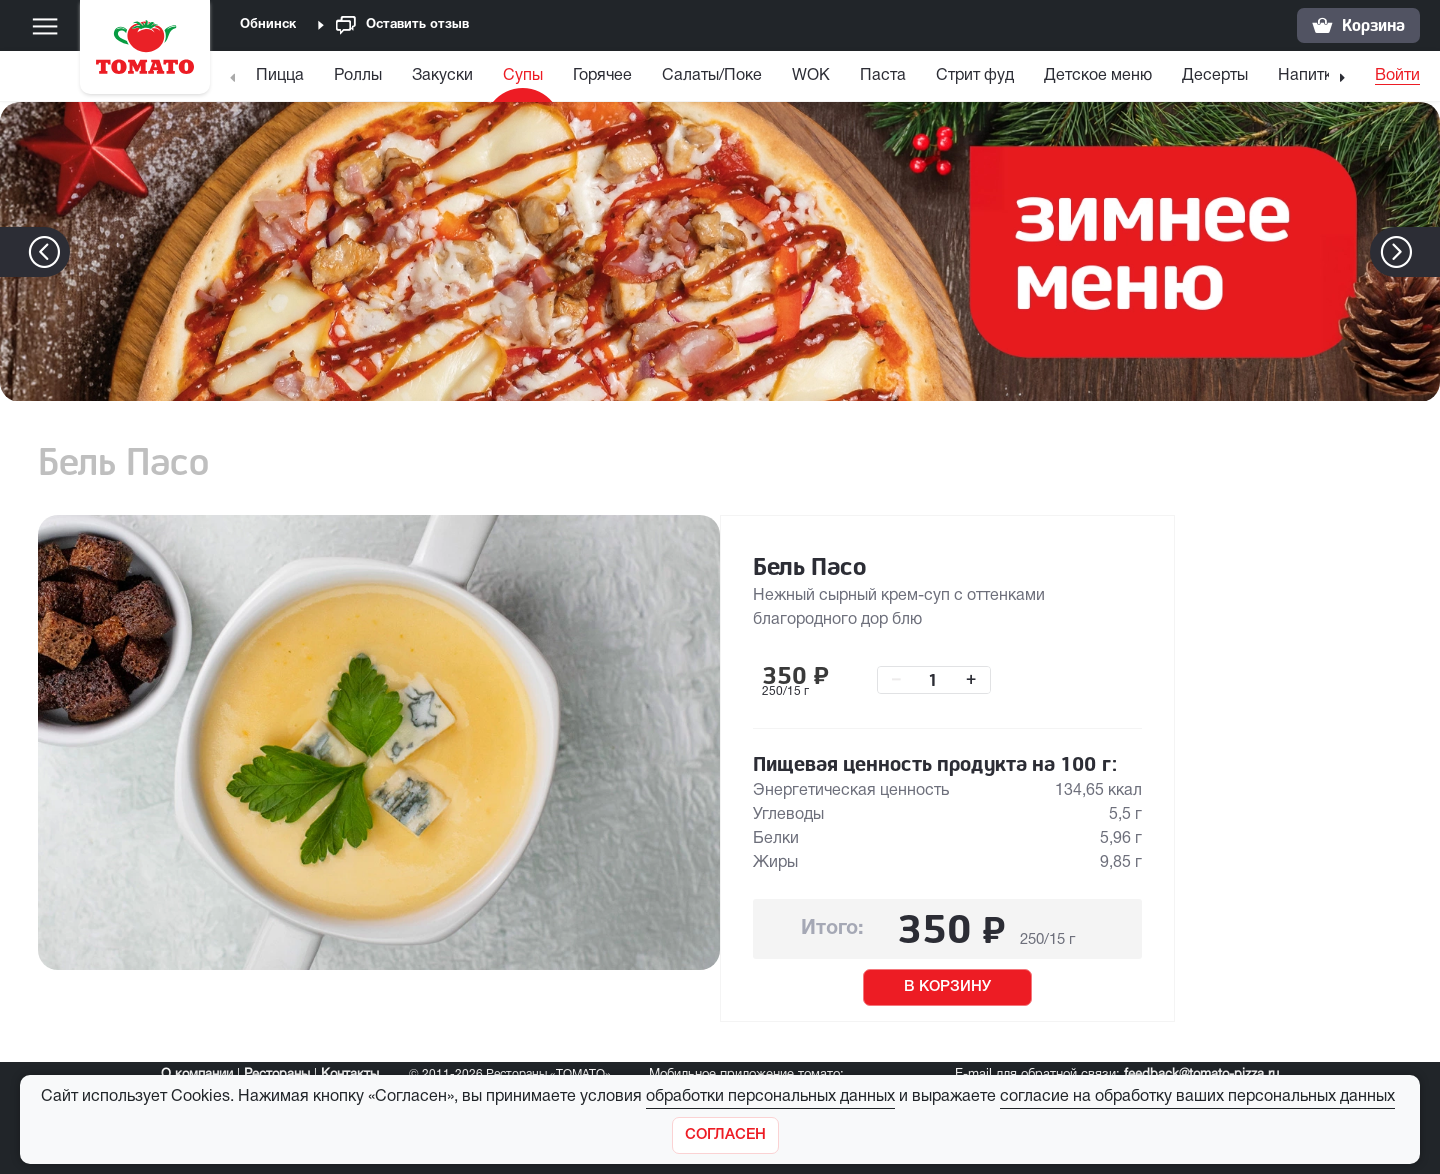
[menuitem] (282, 80)
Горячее (602, 76)
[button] (1426, 252)
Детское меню (1098, 76)
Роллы (358, 76)
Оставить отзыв (402, 25)
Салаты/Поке (712, 76)
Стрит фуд (975, 76)
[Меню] (45, 26)
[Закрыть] (725, 1135)
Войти (1397, 76)
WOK (811, 76)
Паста (883, 76)
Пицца (280, 76)
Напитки (1309, 76)
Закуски (442, 76)
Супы (523, 76)
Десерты (1215, 76)
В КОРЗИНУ (947, 987)
